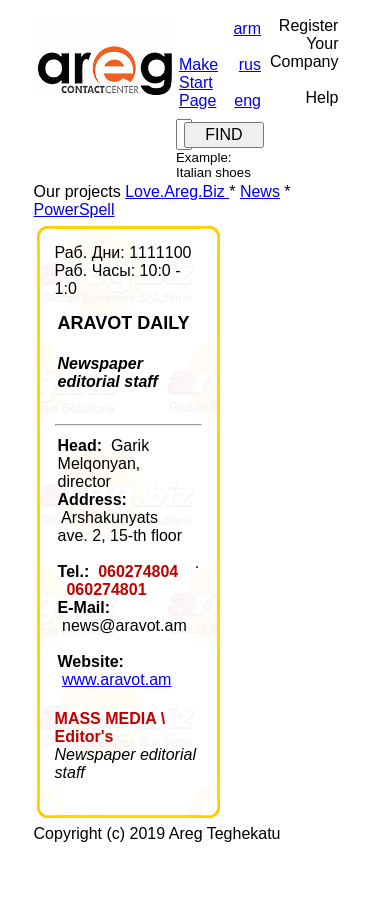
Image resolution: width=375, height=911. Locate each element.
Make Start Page (198, 82)
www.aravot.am (116, 679)
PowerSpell (74, 209)
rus (250, 64)
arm (247, 28)
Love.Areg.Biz (177, 191)
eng (247, 100)
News (260, 191)
